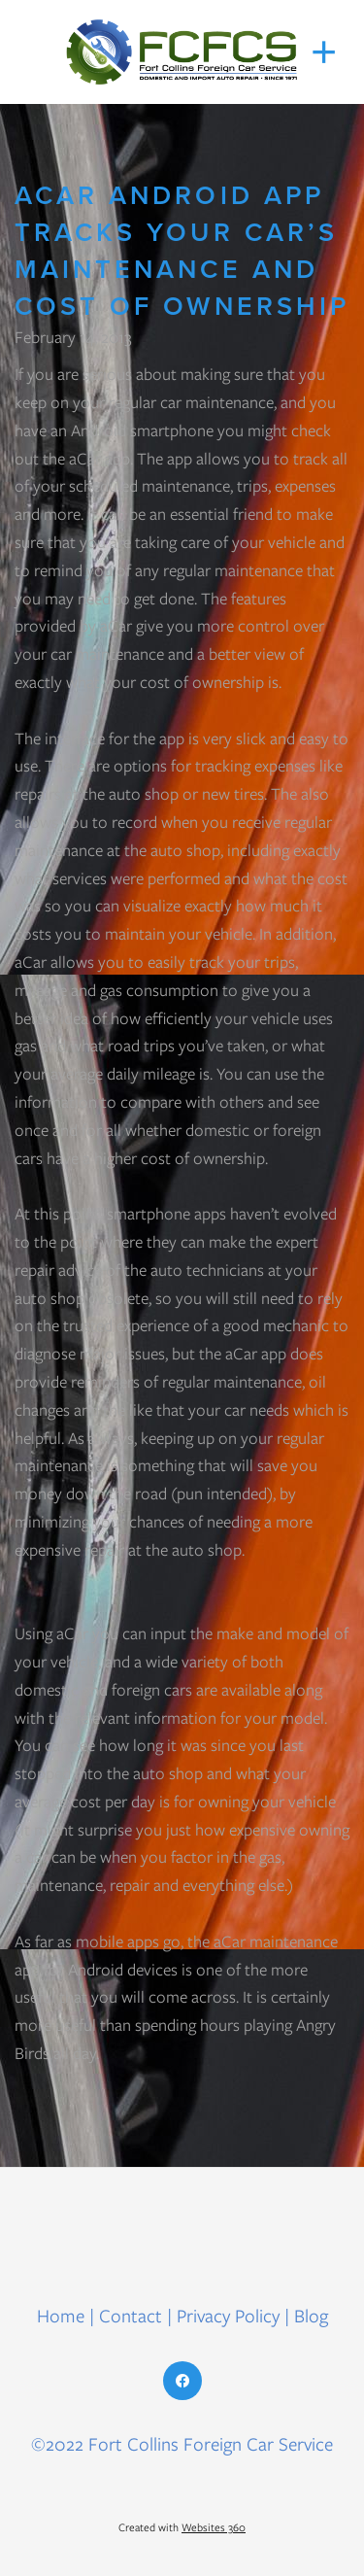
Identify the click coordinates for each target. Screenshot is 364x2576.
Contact (130, 2316)
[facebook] (182, 2380)
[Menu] (324, 52)
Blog (311, 2316)
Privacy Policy (228, 2316)
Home (63, 2316)
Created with (182, 2527)
